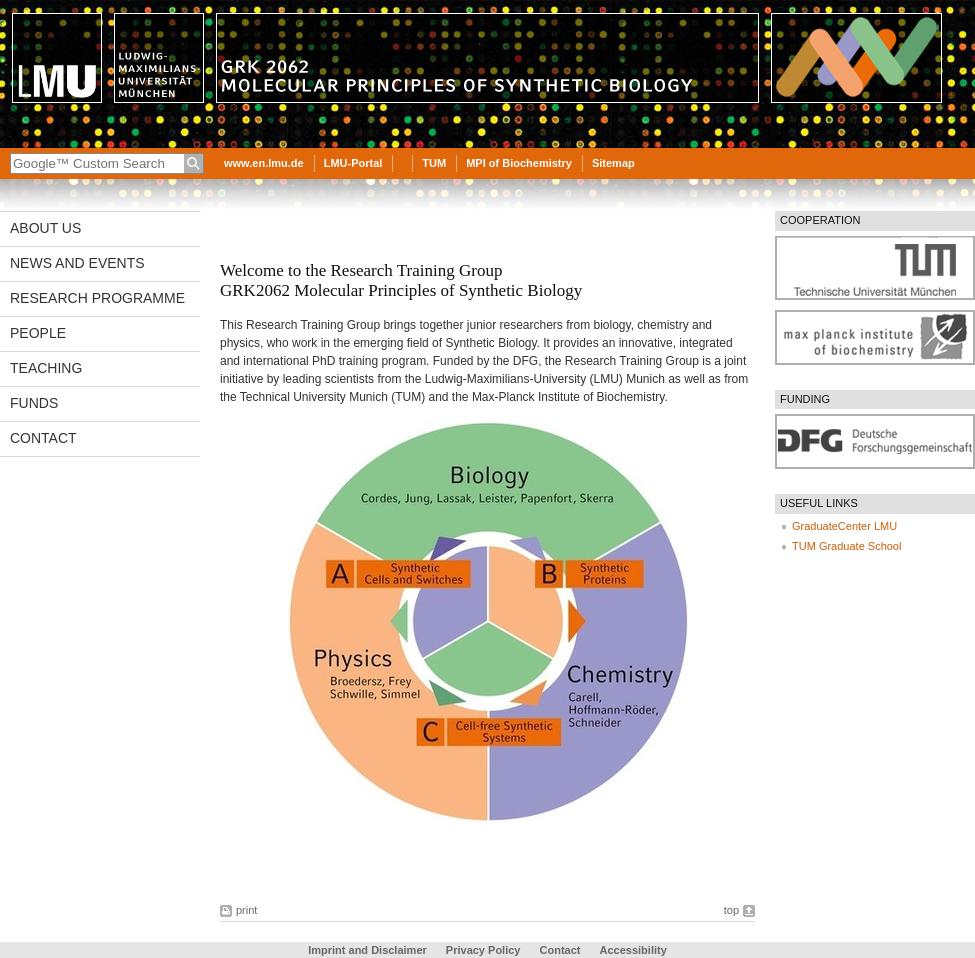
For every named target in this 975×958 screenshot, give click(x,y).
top (731, 910)
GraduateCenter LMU (844, 526)
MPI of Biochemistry (519, 163)
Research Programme (97, 298)
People (38, 333)
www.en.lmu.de (264, 163)
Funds (34, 403)
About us (45, 228)
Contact (43, 438)
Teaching (46, 368)
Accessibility (633, 950)
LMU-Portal (353, 163)
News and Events (77, 263)
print (246, 910)
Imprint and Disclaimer (367, 950)
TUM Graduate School (846, 546)
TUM (434, 163)
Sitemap (613, 163)
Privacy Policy (483, 950)
